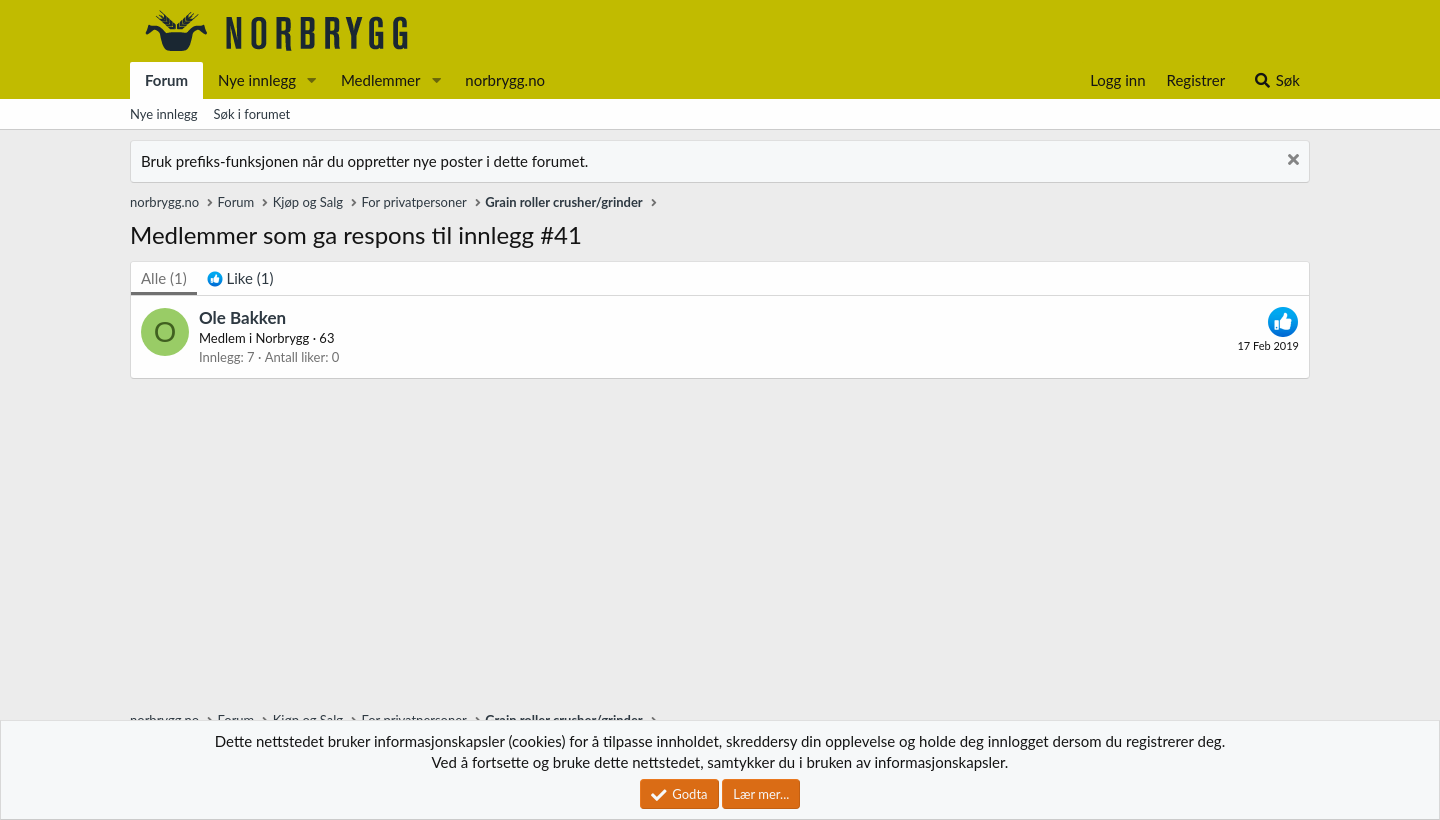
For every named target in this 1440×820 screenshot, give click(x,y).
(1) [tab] (164, 278)
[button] (312, 80)
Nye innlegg (257, 80)
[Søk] (1276, 80)
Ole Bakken (242, 317)
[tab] (240, 278)
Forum (166, 80)
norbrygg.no (505, 80)
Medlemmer (381, 80)
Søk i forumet (252, 114)
